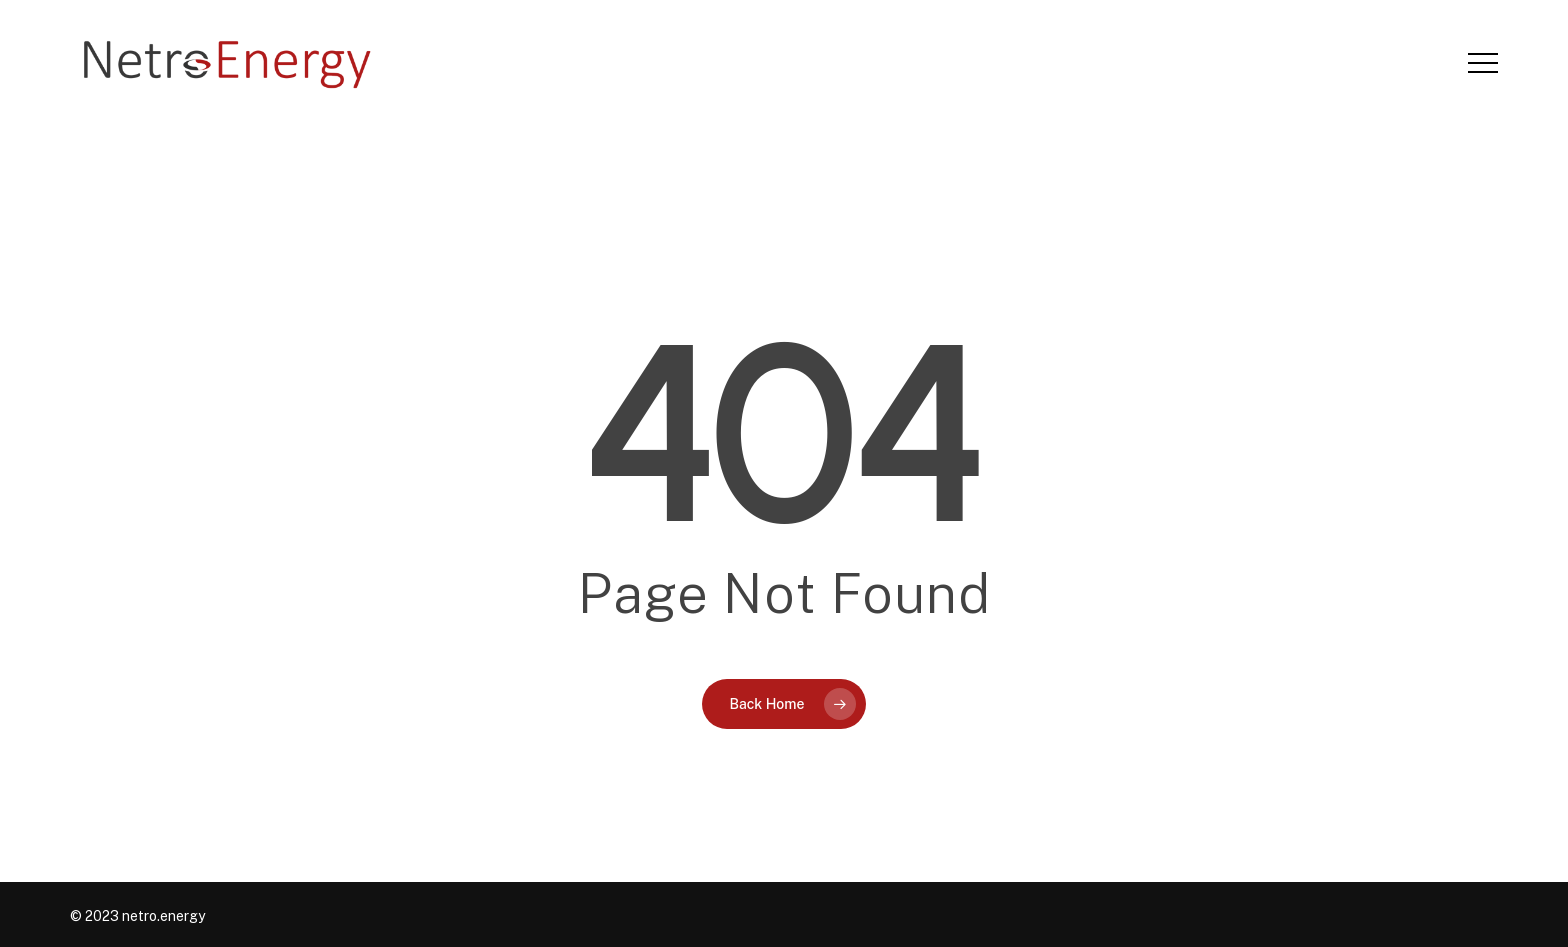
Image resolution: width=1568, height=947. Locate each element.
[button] (1483, 63)
